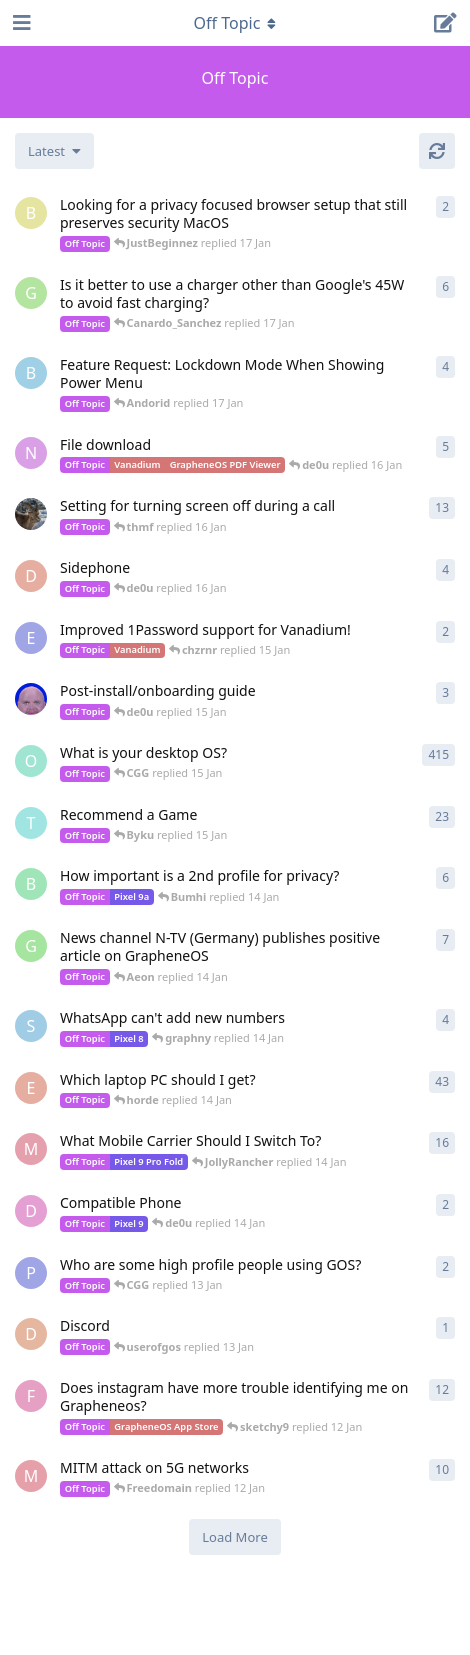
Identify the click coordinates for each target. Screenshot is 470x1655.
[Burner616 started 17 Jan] (31, 213)
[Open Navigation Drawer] (20, 23)
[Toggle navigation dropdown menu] (235, 23)
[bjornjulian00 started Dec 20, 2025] (31, 373)
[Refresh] (437, 151)
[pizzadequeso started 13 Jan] (31, 1273)
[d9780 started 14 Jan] (31, 1211)
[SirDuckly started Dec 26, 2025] (31, 1026)
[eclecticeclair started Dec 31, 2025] (31, 1088)
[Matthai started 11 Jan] (31, 1476)
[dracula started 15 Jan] (31, 576)
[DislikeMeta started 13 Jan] (31, 1334)
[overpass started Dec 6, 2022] (31, 761)
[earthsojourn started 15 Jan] (31, 638)
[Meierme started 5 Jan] (31, 1149)
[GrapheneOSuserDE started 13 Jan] (31, 946)
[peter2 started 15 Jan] (31, 699)
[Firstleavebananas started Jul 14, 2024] (31, 1396)
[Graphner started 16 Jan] (31, 293)
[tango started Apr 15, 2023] (31, 823)
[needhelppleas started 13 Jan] (31, 453)
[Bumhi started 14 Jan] (31, 884)
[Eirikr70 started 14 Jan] (31, 514)
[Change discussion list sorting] (54, 151)
